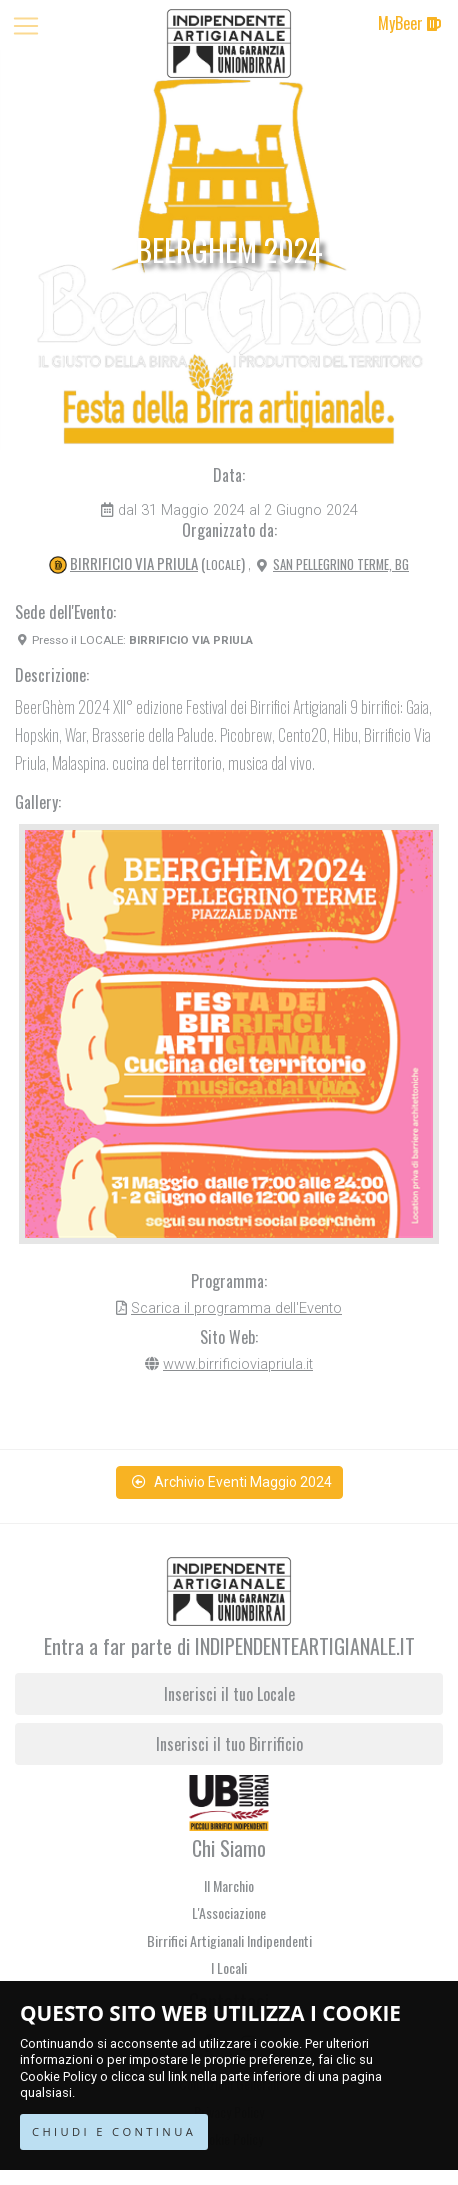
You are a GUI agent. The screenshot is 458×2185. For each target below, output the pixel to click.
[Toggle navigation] (26, 26)
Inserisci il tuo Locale (229, 1694)
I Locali (229, 1967)
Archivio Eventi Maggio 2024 (232, 1482)
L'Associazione (229, 1912)
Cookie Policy (58, 2076)
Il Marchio (229, 1885)
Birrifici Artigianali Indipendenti (229, 1940)
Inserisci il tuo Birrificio (229, 1744)
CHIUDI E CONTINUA (114, 2131)
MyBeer (409, 23)
